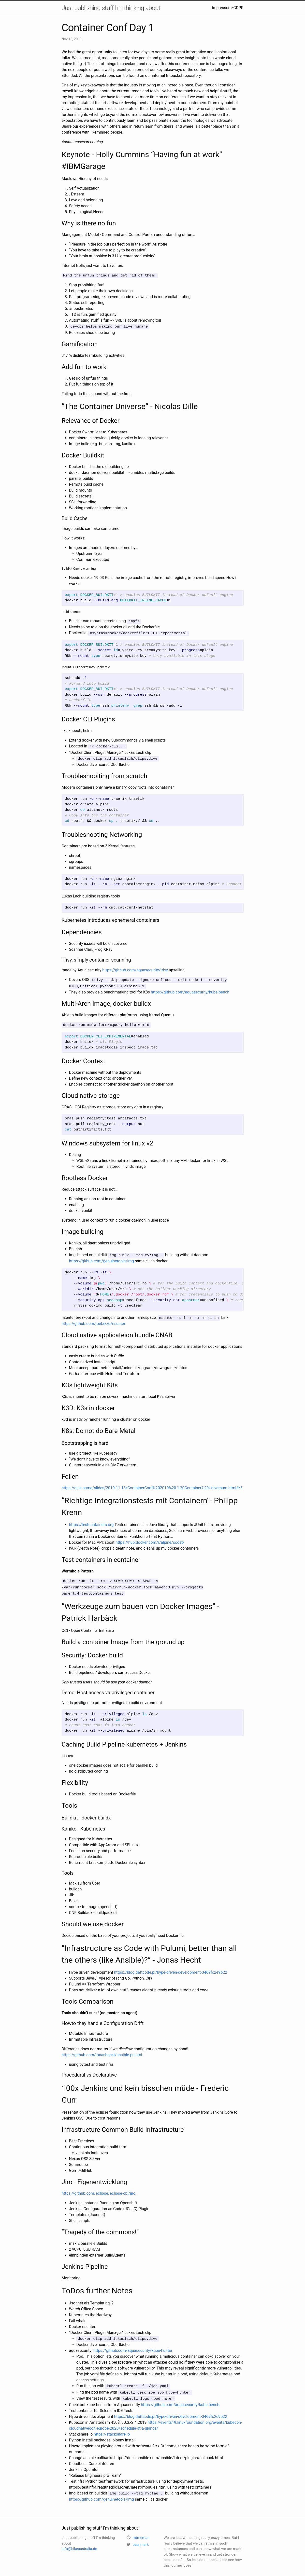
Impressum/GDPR (227, 7)
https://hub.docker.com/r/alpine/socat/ (150, 1538)
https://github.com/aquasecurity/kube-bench (190, 989)
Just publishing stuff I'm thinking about (111, 8)
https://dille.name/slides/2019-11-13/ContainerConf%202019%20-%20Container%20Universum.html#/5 (152, 1484)
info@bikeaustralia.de (79, 2542)
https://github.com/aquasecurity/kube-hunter (132, 2345)
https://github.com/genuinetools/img (101, 1257)
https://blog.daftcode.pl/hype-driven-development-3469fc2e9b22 (170, 1967)
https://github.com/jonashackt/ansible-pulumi (102, 2049)
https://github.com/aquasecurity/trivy (135, 967)
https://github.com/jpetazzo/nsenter (93, 1319)
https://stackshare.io (112, 2427)
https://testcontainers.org (91, 1520)
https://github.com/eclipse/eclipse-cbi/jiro (99, 2188)
